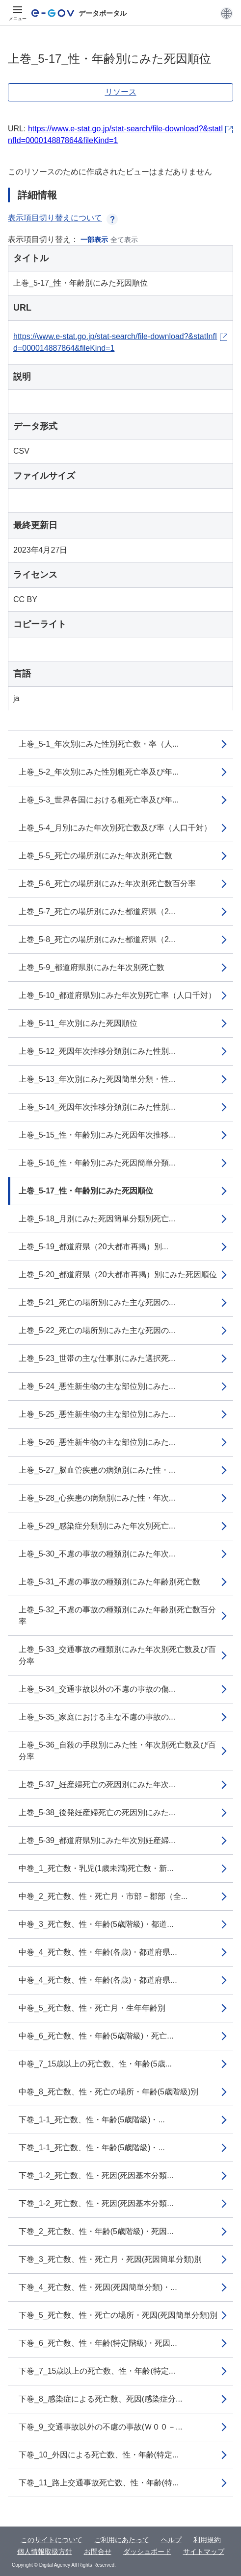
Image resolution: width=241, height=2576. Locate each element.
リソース (120, 92)
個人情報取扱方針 (44, 2551)
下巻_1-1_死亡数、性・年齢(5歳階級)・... (92, 2119)
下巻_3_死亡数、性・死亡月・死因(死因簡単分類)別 (110, 2259)
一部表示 (94, 239)
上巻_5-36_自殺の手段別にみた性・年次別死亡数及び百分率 (117, 1751)
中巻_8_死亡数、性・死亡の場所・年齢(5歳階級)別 (108, 2092)
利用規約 (207, 2540)
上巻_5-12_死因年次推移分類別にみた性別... (97, 1051)
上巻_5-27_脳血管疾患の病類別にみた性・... (97, 1470)
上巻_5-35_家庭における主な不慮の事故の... (97, 1717)
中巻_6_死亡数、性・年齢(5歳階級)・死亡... (96, 2036)
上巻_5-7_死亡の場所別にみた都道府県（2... (97, 911)
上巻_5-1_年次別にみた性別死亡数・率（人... (99, 744)
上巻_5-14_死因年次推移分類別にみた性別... (97, 1107)
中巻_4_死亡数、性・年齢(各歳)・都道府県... (98, 1952)
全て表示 (124, 239)
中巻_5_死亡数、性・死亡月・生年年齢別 (92, 2008)
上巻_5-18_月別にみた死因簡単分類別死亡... (97, 1219)
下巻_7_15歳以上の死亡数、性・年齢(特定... (97, 2371)
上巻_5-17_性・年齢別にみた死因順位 (86, 1191)
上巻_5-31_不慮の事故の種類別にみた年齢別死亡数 (109, 1582)
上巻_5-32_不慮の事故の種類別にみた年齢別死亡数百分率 (117, 1615)
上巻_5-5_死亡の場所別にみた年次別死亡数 (95, 855)
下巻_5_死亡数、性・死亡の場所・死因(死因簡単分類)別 (118, 2315)
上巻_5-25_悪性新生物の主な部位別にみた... (97, 1414)
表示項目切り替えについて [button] (63, 218)
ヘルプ (171, 2540)
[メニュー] (17, 13)
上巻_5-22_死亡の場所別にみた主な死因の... (97, 1330)
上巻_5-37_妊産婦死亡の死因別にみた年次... (97, 1784)
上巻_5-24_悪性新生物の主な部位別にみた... (97, 1386)
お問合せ (97, 2551)
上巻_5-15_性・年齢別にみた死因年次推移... (97, 1135)
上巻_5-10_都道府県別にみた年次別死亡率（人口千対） (117, 995)
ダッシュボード (147, 2551)
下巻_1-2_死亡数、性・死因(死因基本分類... (96, 2175)
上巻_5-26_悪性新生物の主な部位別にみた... (97, 1442)
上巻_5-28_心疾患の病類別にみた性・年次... (97, 1498)
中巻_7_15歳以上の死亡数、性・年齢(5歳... (95, 2064)
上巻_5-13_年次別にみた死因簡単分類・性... (97, 1079)
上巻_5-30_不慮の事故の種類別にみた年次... (97, 1554)
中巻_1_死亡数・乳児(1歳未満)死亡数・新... (96, 1868)
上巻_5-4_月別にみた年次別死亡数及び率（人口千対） (115, 828)
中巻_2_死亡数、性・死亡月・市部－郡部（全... (103, 1896)
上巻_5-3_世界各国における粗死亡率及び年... (99, 800)
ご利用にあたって (121, 2540)
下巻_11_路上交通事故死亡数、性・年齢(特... (99, 2483)
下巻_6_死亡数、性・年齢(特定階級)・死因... (98, 2343)
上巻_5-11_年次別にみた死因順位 (78, 1023)
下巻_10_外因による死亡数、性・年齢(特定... (99, 2455)
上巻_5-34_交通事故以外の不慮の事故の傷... (97, 1689)
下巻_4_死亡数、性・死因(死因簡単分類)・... (98, 2287)
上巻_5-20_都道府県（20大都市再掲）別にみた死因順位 (118, 1274)
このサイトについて (51, 2540)
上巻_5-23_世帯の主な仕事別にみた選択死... (97, 1358)
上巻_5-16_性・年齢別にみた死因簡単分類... (97, 1163)
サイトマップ (203, 2551)
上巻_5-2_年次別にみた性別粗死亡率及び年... (99, 772)
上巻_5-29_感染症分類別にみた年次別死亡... (97, 1526)
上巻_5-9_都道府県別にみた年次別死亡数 (91, 967)
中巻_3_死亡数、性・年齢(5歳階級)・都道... (96, 1924)
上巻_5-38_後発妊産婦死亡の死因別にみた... (97, 1812)
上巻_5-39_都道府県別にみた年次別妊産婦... (97, 1840)
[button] (226, 13)
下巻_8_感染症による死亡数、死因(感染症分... (100, 2399)
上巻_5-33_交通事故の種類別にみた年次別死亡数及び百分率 (117, 1655)
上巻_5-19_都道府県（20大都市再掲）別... (93, 1246)
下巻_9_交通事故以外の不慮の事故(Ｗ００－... (100, 2427)
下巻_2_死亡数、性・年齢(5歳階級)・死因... (96, 2231)
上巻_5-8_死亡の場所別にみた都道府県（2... (97, 939)
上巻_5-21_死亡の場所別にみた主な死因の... (97, 1302)
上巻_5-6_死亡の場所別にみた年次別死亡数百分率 (107, 883)
